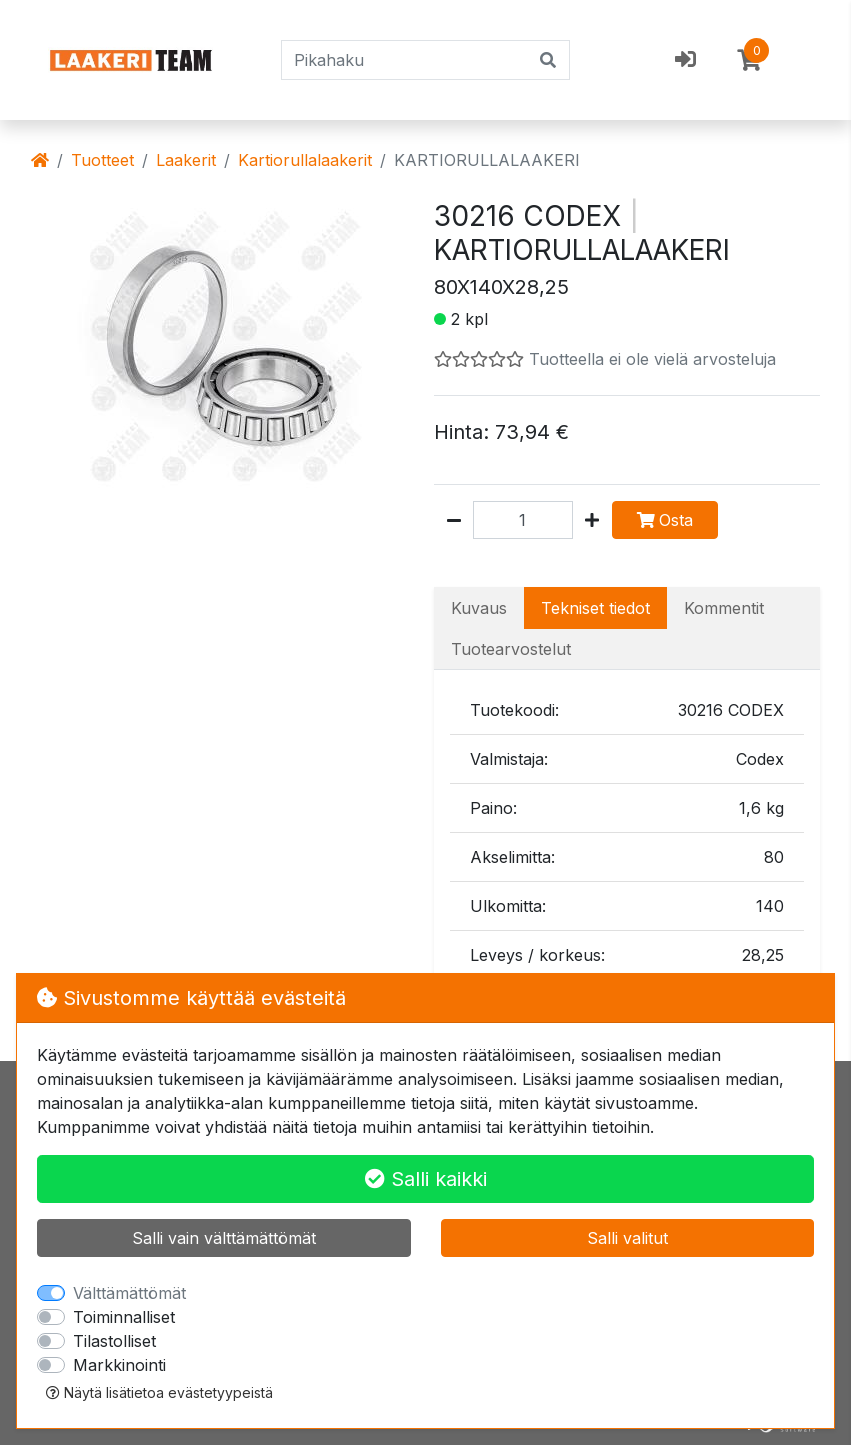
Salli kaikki (426, 1179)
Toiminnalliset (124, 1317)
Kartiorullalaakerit (305, 160)
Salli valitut (627, 1238)
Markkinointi (119, 1365)
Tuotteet (102, 160)
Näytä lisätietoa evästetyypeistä (159, 1392)
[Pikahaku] (405, 60)
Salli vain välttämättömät (224, 1238)
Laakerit (186, 160)
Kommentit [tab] (724, 608)
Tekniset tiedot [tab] (595, 608)
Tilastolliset (114, 1341)
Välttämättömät (129, 1293)
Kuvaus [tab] (479, 608)
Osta (665, 520)
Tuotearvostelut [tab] (511, 649)
